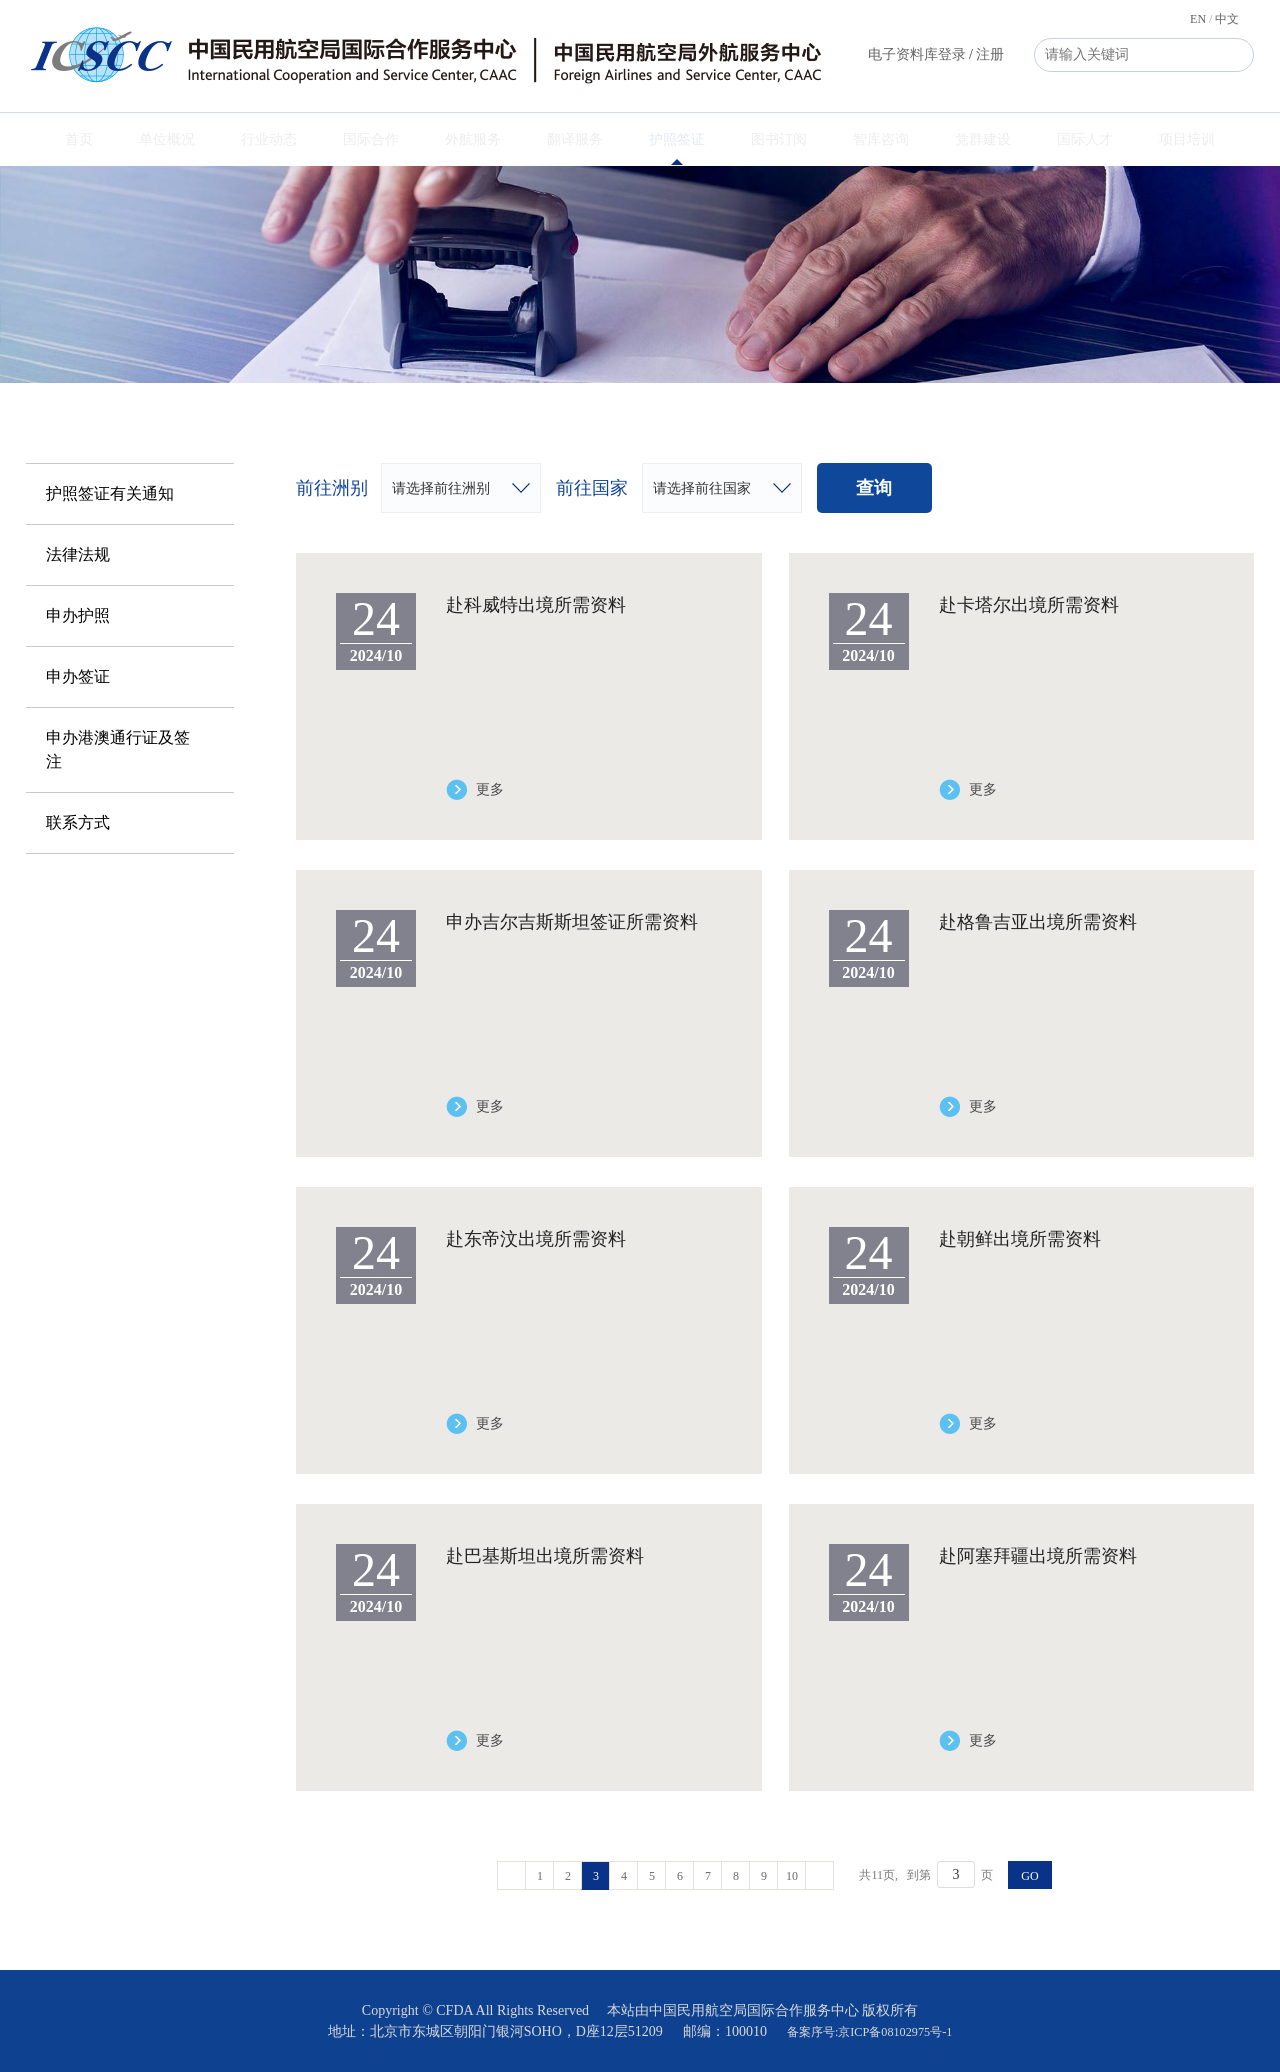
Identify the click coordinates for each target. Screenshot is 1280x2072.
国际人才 (1085, 139)
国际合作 (371, 139)
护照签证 (677, 139)
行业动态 (269, 139)
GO (1029, 1876)
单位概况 (167, 139)
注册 (990, 54)
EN (1198, 19)
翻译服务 (575, 139)
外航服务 (473, 139)
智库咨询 (881, 139)
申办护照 (78, 615)
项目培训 (1187, 139)
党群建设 (983, 139)
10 (792, 1876)
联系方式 (78, 822)
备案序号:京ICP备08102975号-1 (869, 2031)
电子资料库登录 (917, 54)
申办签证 (78, 676)
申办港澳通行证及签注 (118, 749)
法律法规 (78, 554)
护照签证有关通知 (110, 493)
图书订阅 (779, 139)
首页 (79, 139)
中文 (1227, 19)
